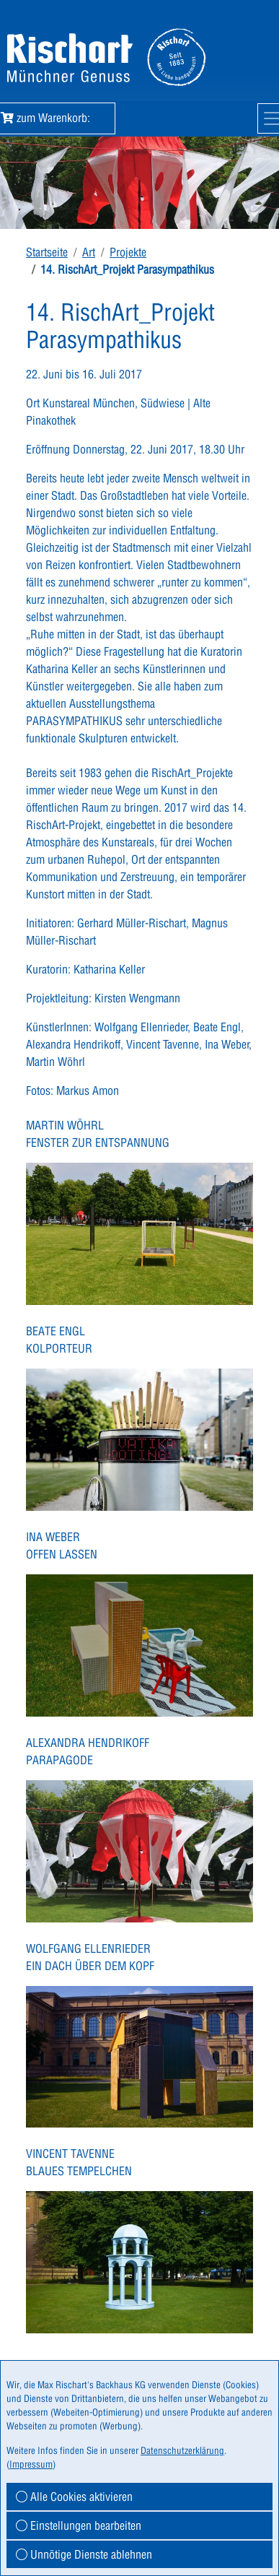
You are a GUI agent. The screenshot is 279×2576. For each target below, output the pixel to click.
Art (88, 252)
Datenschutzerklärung (182, 2450)
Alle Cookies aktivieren (74, 2496)
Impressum (31, 2464)
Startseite (47, 252)
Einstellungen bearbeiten (78, 2525)
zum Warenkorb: (55, 117)
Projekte (128, 252)
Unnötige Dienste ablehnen (84, 2554)
